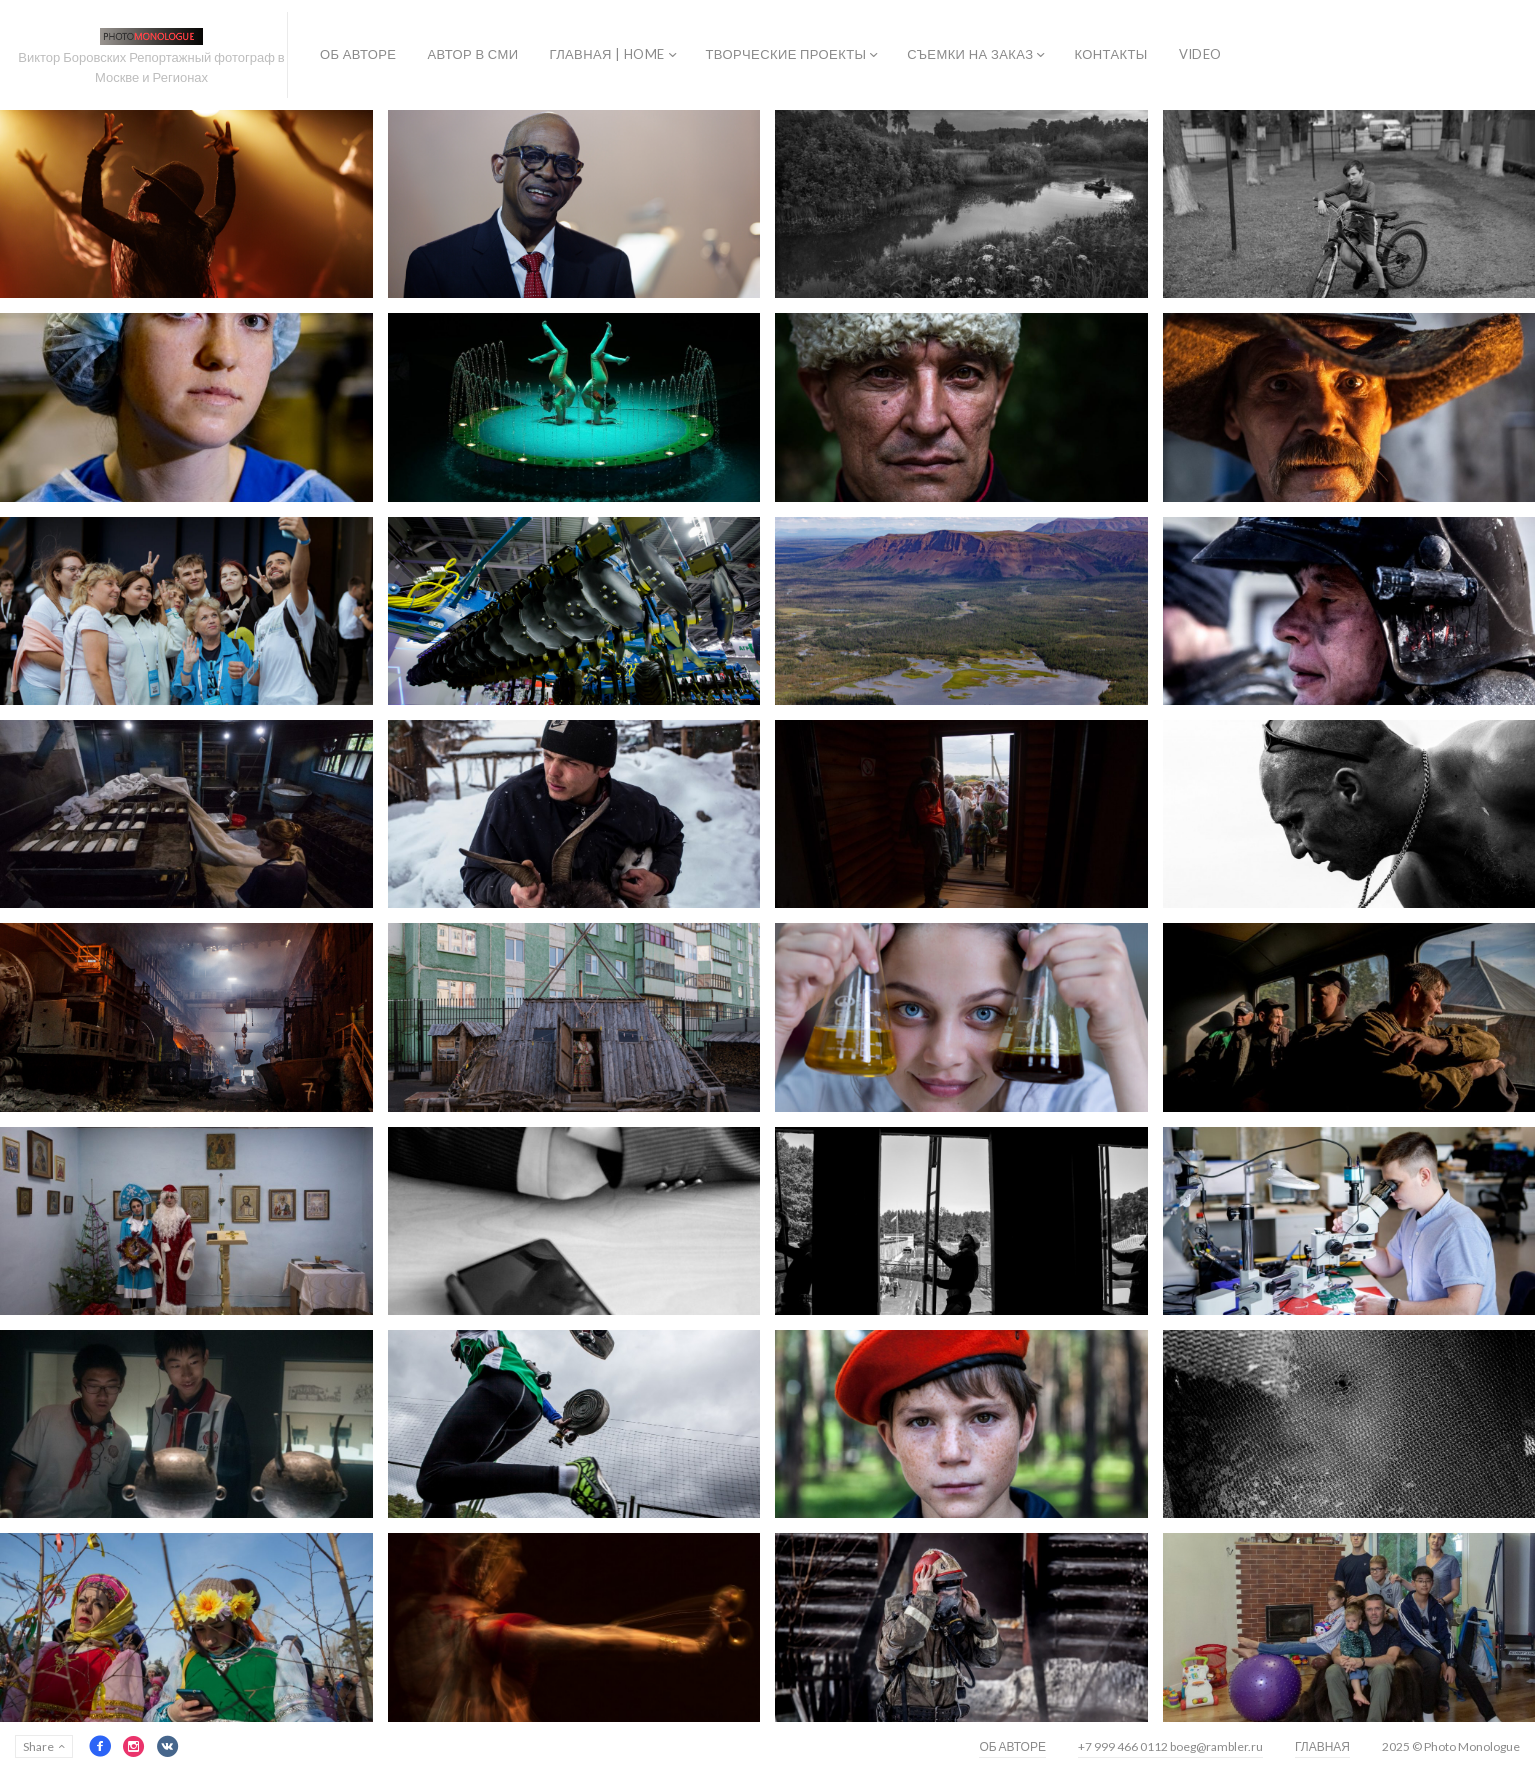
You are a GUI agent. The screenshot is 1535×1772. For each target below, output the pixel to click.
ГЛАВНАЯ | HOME (606, 54)
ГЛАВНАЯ (1322, 1746)
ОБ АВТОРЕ (358, 54)
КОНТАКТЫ (1110, 54)
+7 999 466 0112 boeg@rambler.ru (1170, 1746)
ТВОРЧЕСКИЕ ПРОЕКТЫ (786, 54)
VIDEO (1200, 54)
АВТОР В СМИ (472, 54)
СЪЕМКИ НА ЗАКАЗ (970, 54)
